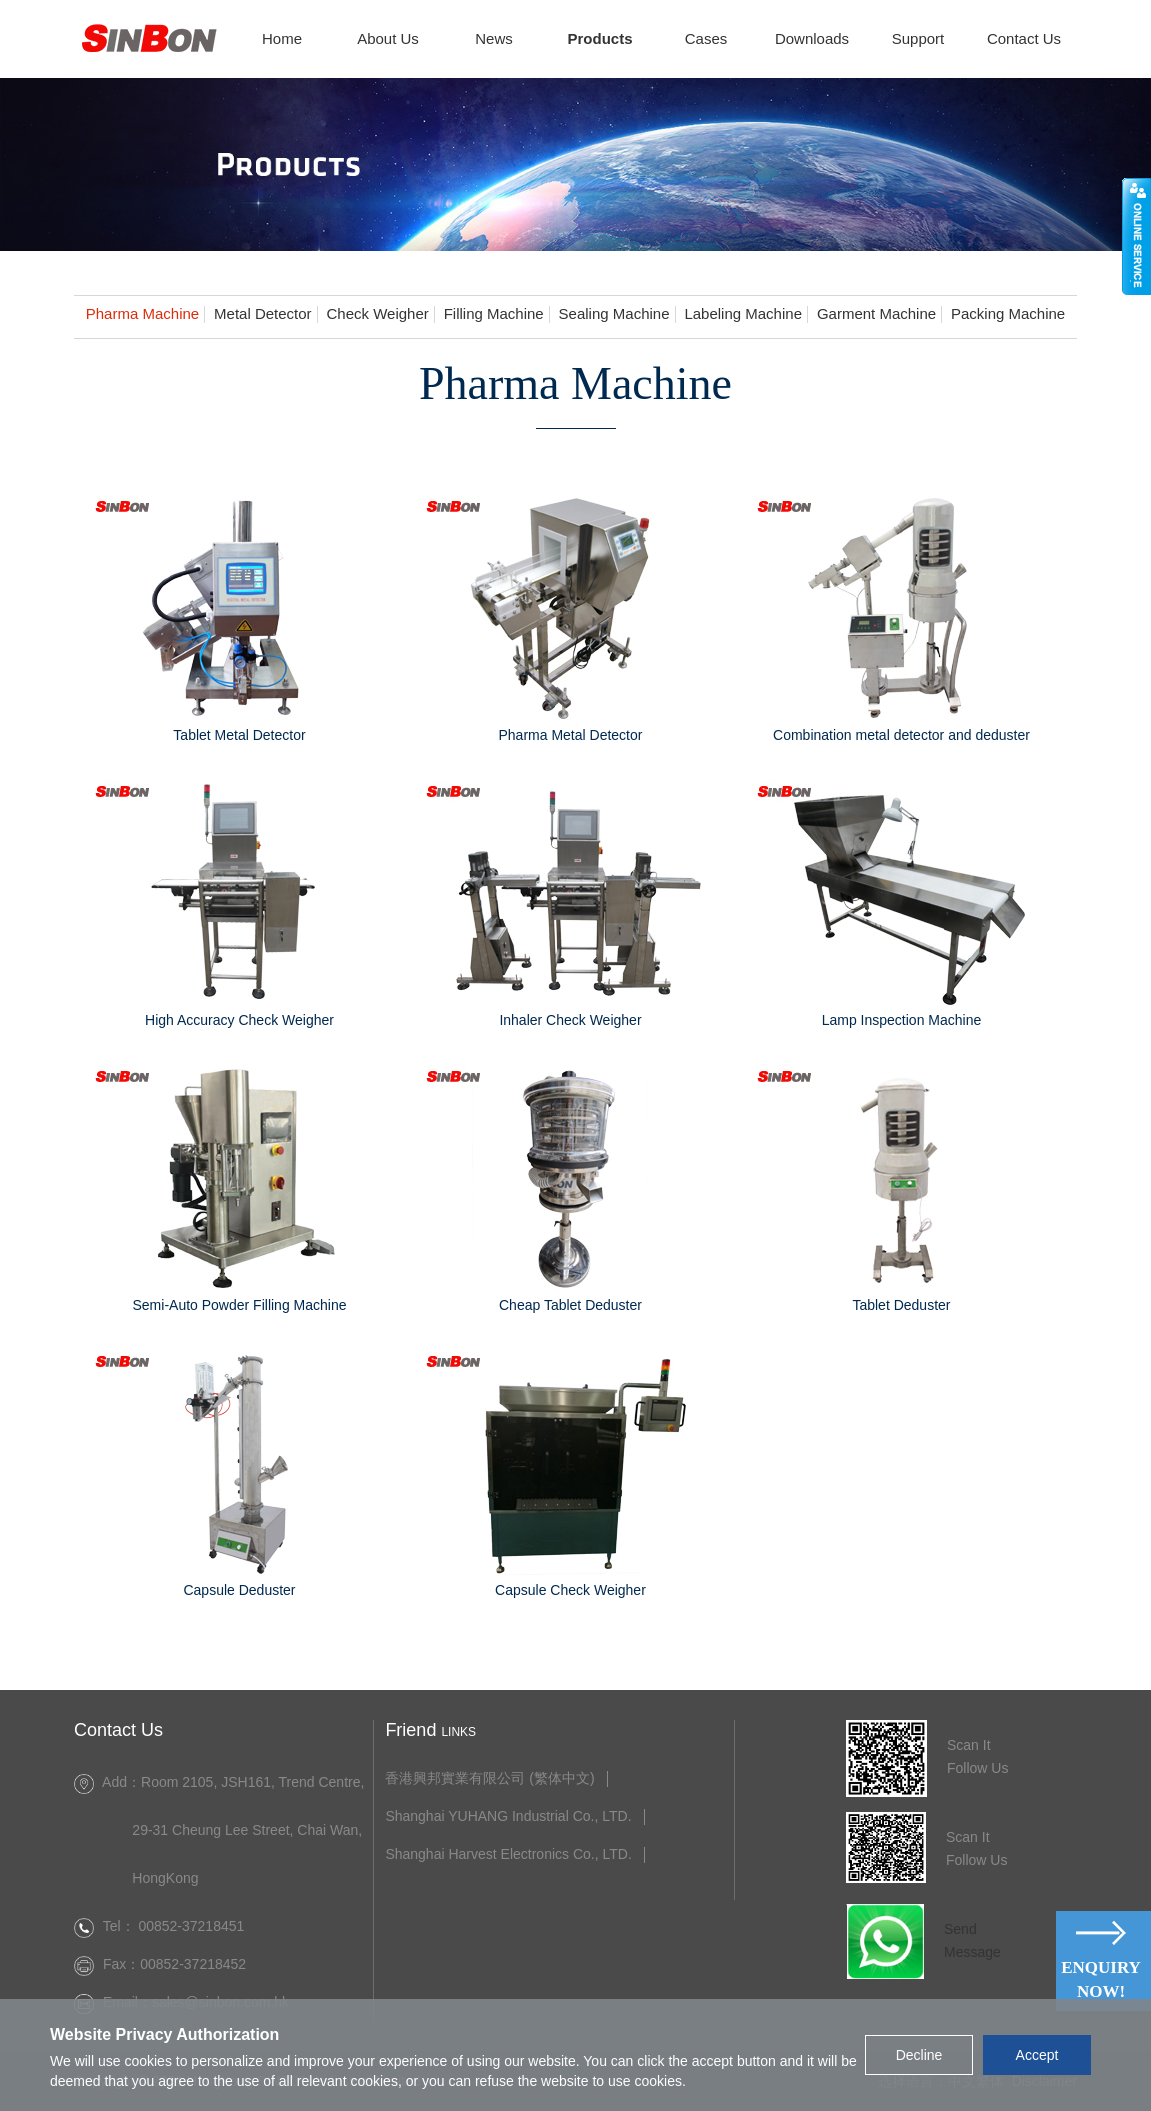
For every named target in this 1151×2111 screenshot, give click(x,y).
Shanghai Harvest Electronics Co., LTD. (508, 1854)
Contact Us (1024, 38)
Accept (1037, 2055)
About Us (388, 38)
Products (599, 38)
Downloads (812, 38)
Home (282, 38)
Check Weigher (377, 314)
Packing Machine (1008, 314)
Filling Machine (494, 314)
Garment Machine (876, 314)
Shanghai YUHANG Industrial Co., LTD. (508, 1816)
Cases (706, 38)
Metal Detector (263, 314)
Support (918, 38)
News (494, 38)
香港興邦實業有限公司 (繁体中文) (489, 1778)
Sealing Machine (614, 314)
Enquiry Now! (1101, 1979)
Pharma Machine (142, 314)
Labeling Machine (743, 314)
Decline (919, 2055)
